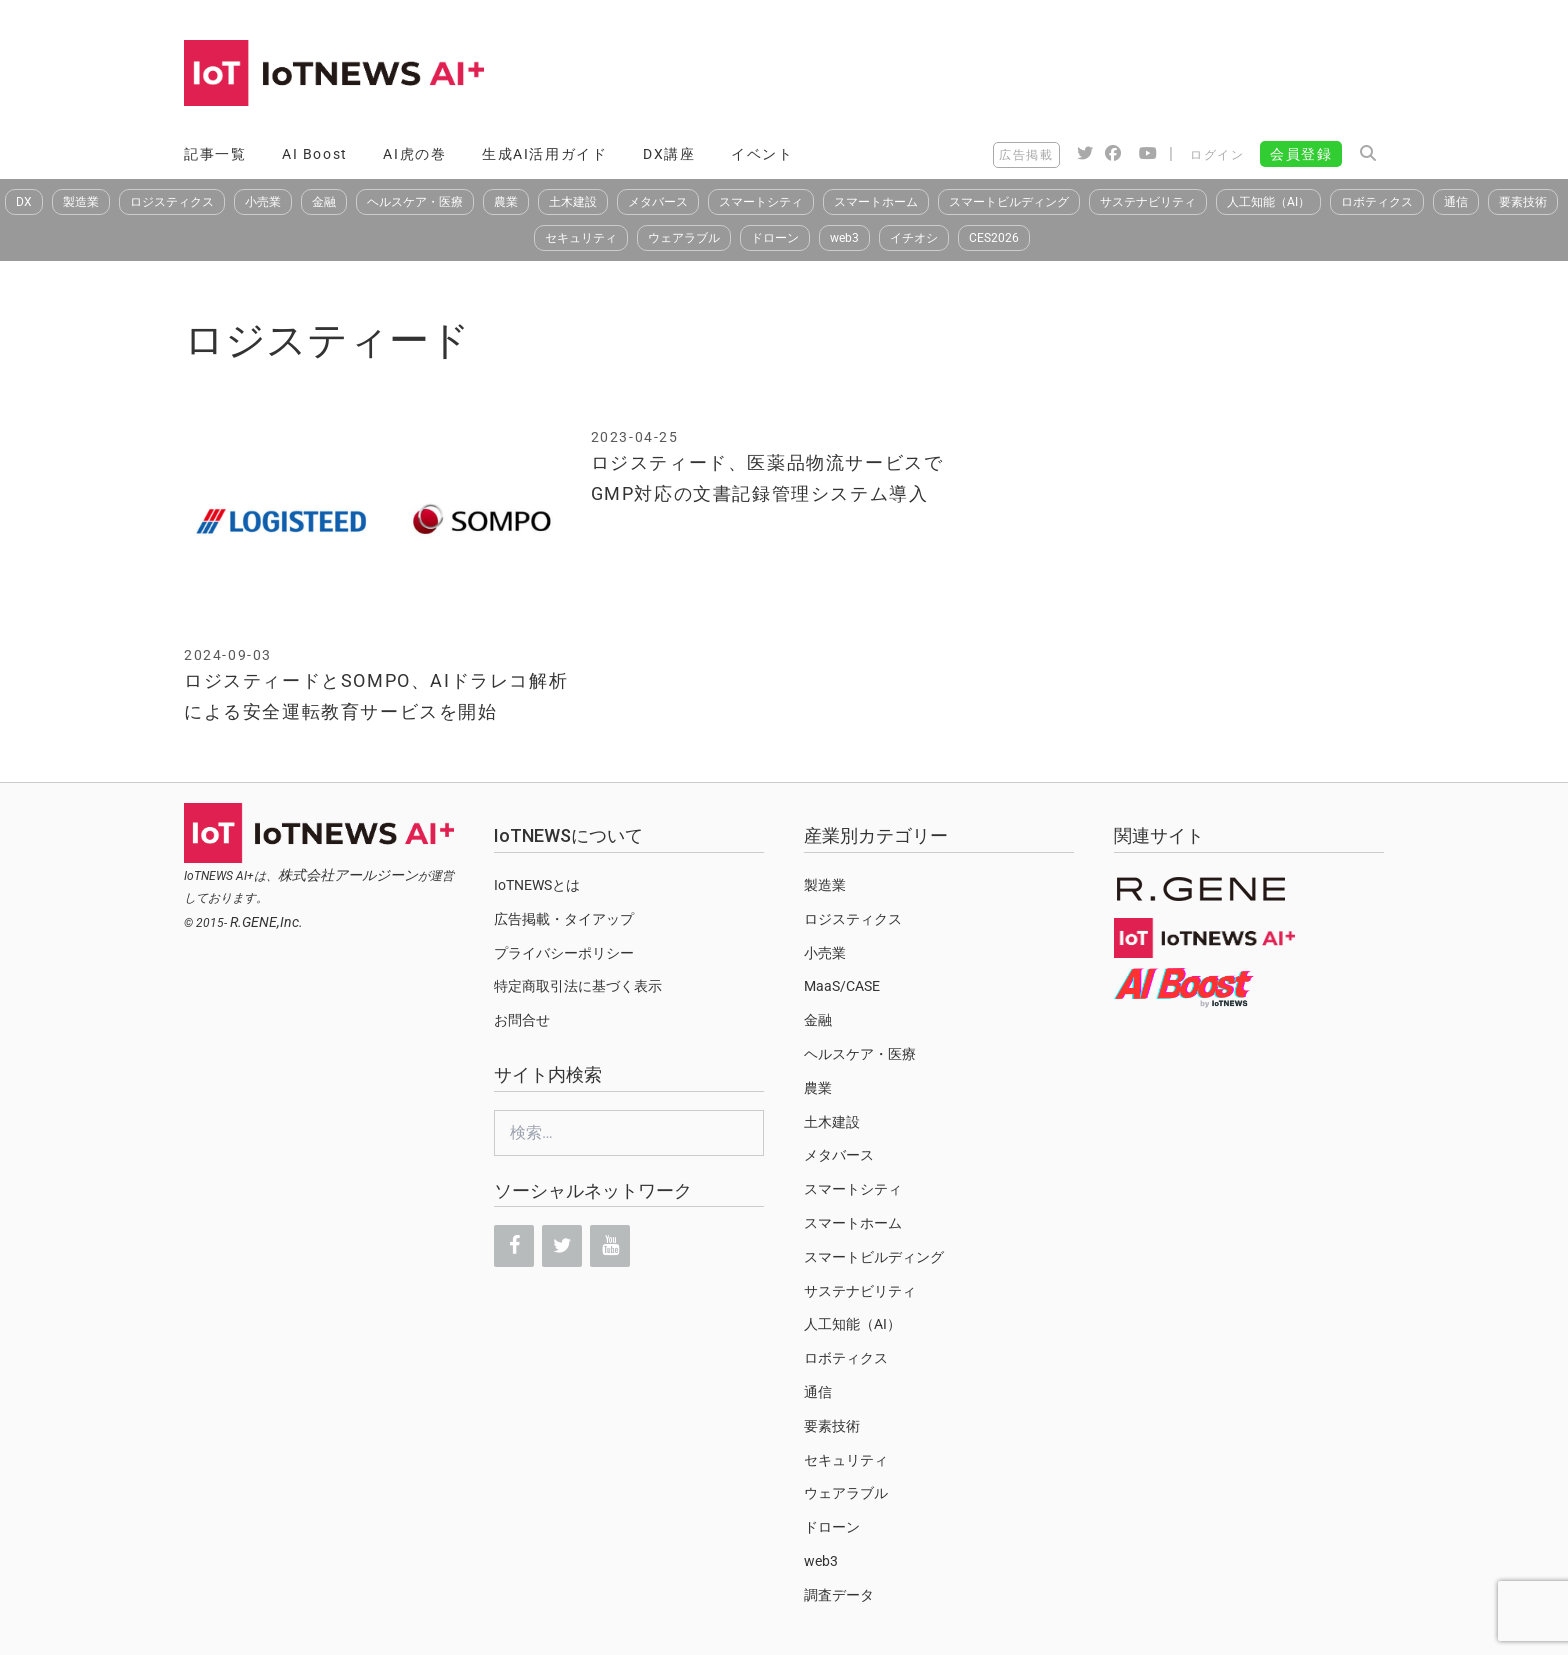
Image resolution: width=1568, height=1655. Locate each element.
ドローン (775, 238)
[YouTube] (610, 1246)
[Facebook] (514, 1246)
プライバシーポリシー (564, 953)
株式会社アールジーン (348, 875)
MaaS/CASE (842, 986)
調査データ (839, 1595)
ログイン (1217, 155)
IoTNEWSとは (537, 885)
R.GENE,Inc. (266, 922)
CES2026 (994, 238)
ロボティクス (1377, 202)
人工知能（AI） (1268, 202)
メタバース (658, 202)
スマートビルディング (1009, 202)
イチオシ (914, 238)
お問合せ (522, 1020)
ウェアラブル (684, 238)
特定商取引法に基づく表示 (578, 986)
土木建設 (573, 202)
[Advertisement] (1020, 75)
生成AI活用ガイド (544, 154)
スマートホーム (876, 202)
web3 (844, 238)
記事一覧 (215, 154)
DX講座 (669, 154)
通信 (1456, 202)
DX (24, 202)
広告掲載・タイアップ (564, 919)
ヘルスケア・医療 (415, 202)
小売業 (263, 202)
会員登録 (1301, 154)
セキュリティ (581, 238)
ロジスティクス (172, 202)
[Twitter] (562, 1246)
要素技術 (1523, 202)
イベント (762, 154)
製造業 (81, 202)
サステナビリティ (1148, 202)
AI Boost (315, 154)
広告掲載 (1026, 155)
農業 (506, 202)
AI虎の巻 (414, 154)
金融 (324, 202)
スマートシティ (761, 202)
